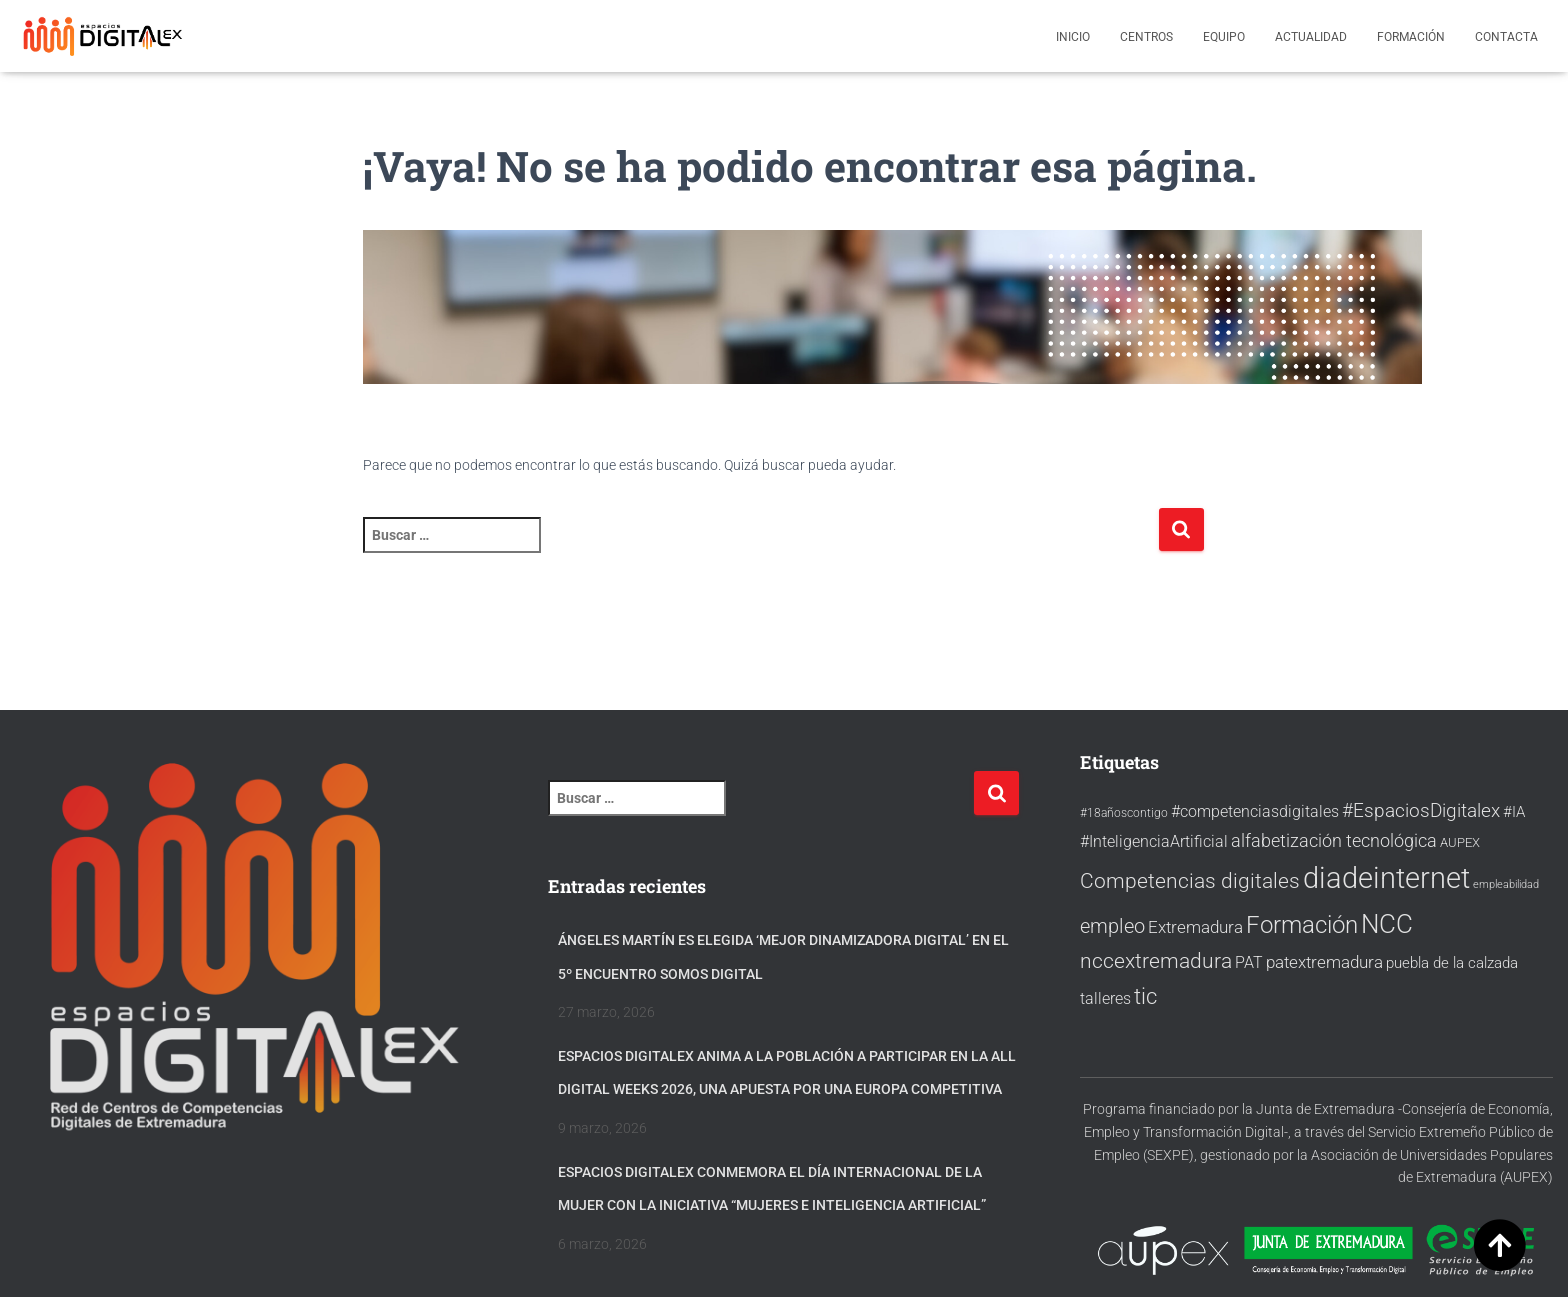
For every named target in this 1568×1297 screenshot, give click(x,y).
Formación (1411, 37)
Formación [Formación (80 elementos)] (1302, 924)
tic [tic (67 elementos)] (1145, 996)
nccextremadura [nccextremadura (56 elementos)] (1156, 961)
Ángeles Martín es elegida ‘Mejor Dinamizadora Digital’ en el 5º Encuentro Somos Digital (783, 957)
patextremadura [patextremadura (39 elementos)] (1324, 962)
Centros (1146, 37)
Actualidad (1311, 37)
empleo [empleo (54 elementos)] (1112, 926)
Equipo (1224, 37)
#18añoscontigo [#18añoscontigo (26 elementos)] (1124, 812)
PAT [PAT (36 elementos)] (1249, 962)
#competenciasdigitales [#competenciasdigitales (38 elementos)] (1255, 811)
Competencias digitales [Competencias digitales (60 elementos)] (1190, 880)
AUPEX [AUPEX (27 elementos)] (1460, 842)
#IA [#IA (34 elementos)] (1514, 812)
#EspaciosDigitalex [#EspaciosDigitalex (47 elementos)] (1421, 811)
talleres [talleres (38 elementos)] (1105, 998)
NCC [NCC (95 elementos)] (1387, 924)
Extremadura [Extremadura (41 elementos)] (1195, 927)
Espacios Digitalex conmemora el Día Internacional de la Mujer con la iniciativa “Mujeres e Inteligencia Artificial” (772, 1189)
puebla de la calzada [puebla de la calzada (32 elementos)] (1452, 963)
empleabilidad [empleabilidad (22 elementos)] (1506, 884)
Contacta (1506, 37)
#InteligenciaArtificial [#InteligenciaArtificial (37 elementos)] (1154, 841)
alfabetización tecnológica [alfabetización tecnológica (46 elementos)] (1334, 840)
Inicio (1073, 37)
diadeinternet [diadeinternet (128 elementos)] (1386, 878)
